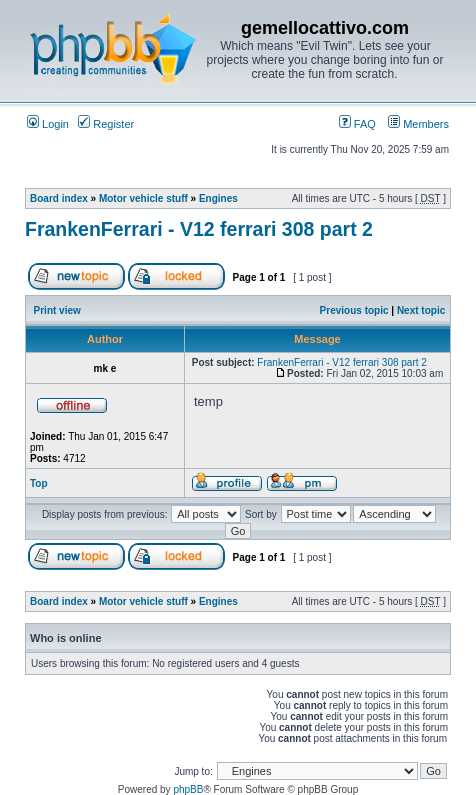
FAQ (357, 124)
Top (39, 483)
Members (418, 124)
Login (48, 124)
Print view (57, 310)
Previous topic (354, 310)
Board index (59, 198)
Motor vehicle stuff (143, 198)
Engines (218, 198)
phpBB (188, 789)
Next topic (421, 310)
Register (106, 124)
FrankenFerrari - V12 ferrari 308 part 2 (199, 229)
